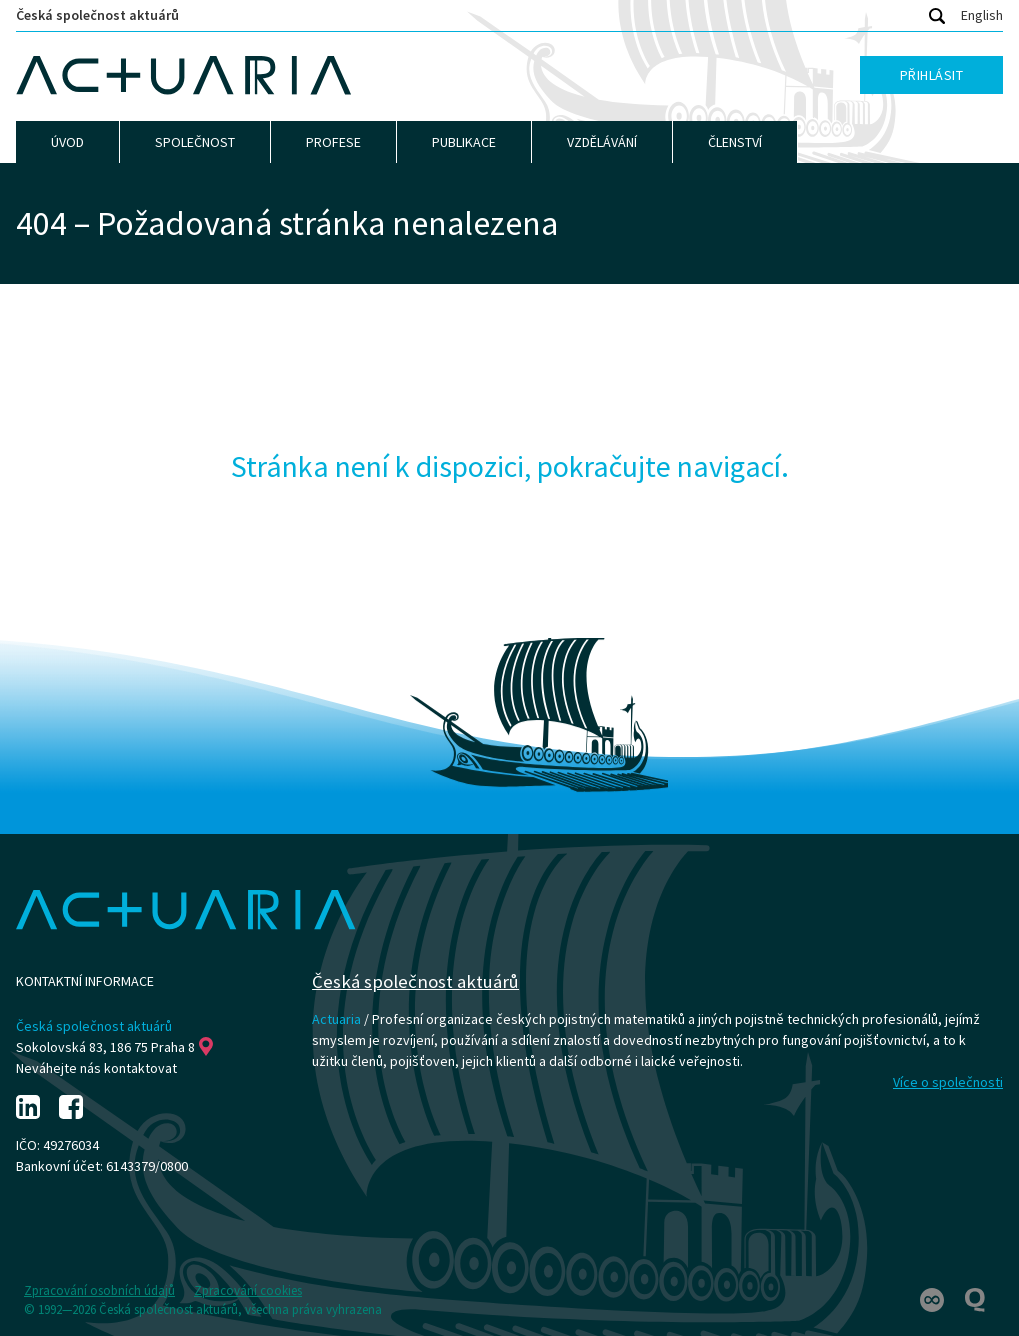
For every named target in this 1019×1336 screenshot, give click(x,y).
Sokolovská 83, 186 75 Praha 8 (114, 1047)
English (982, 15)
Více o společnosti (948, 1082)
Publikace (464, 142)
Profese (333, 142)
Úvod (67, 142)
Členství (735, 142)
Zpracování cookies (248, 1290)
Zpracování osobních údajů (99, 1290)
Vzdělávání (602, 142)
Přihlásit (932, 75)
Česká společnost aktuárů (97, 15)
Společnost (195, 142)
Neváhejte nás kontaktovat (96, 1068)
